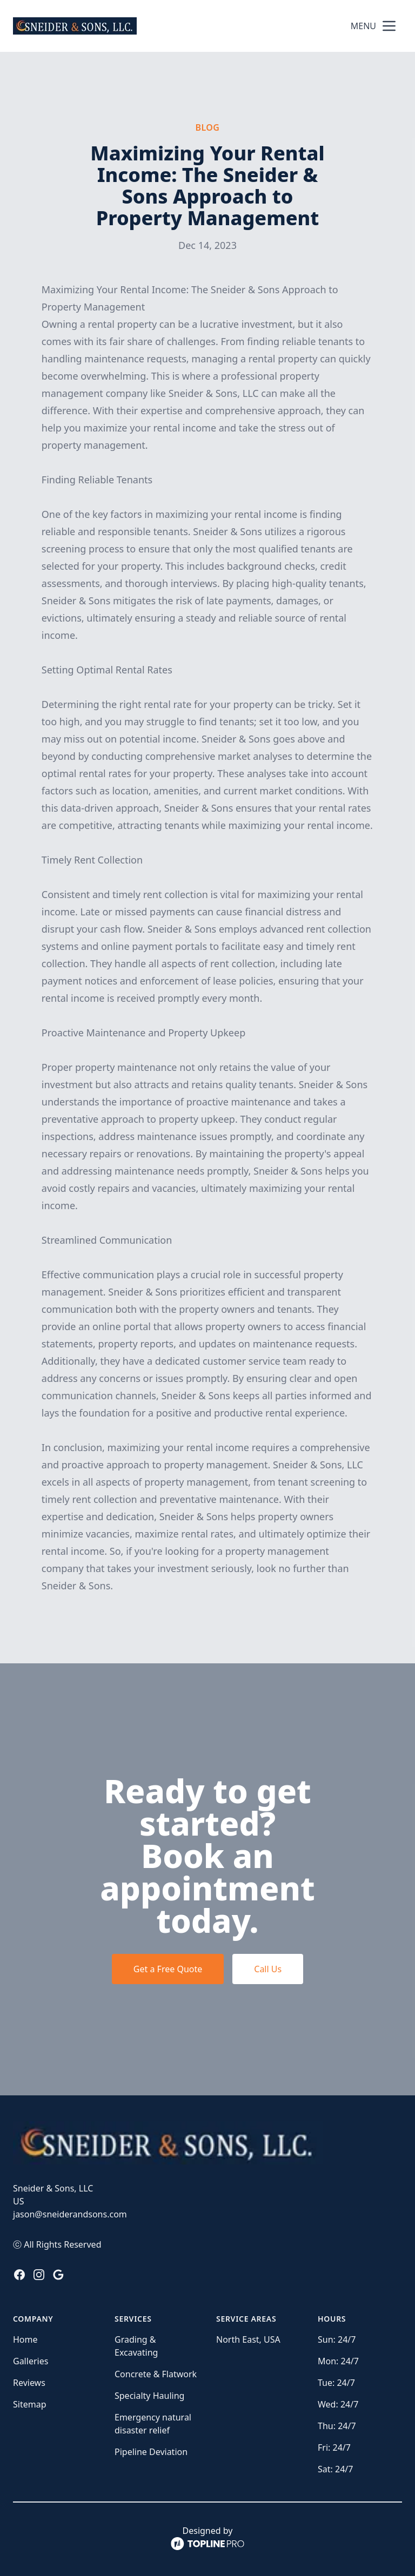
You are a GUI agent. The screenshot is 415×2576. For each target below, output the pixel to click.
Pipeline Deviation (151, 2452)
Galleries (30, 2361)
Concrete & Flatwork (156, 2374)
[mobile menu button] (389, 26)
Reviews (29, 2383)
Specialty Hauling (149, 2396)
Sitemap (29, 2404)
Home (25, 2339)
